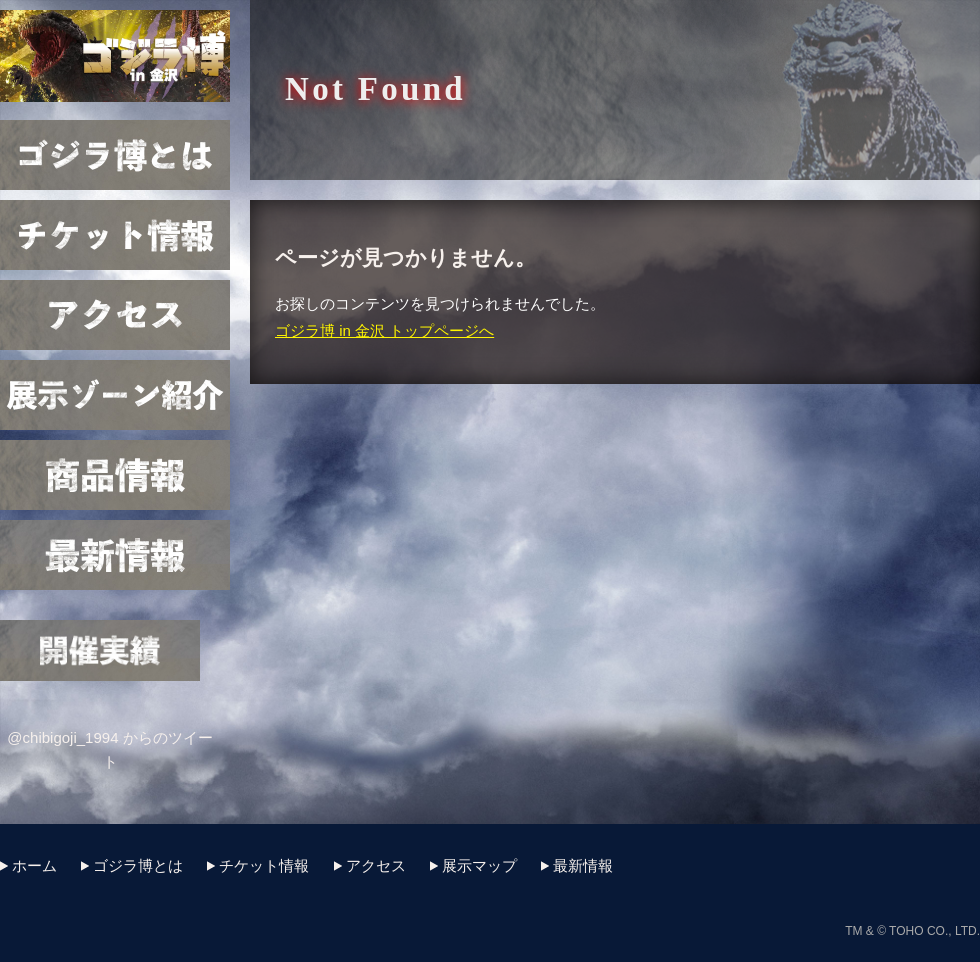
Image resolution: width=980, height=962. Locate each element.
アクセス (115, 315)
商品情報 (115, 475)
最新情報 (115, 555)
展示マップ (115, 395)
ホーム (34, 865)
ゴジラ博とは (115, 155)
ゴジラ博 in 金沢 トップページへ (384, 330)
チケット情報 (115, 235)
